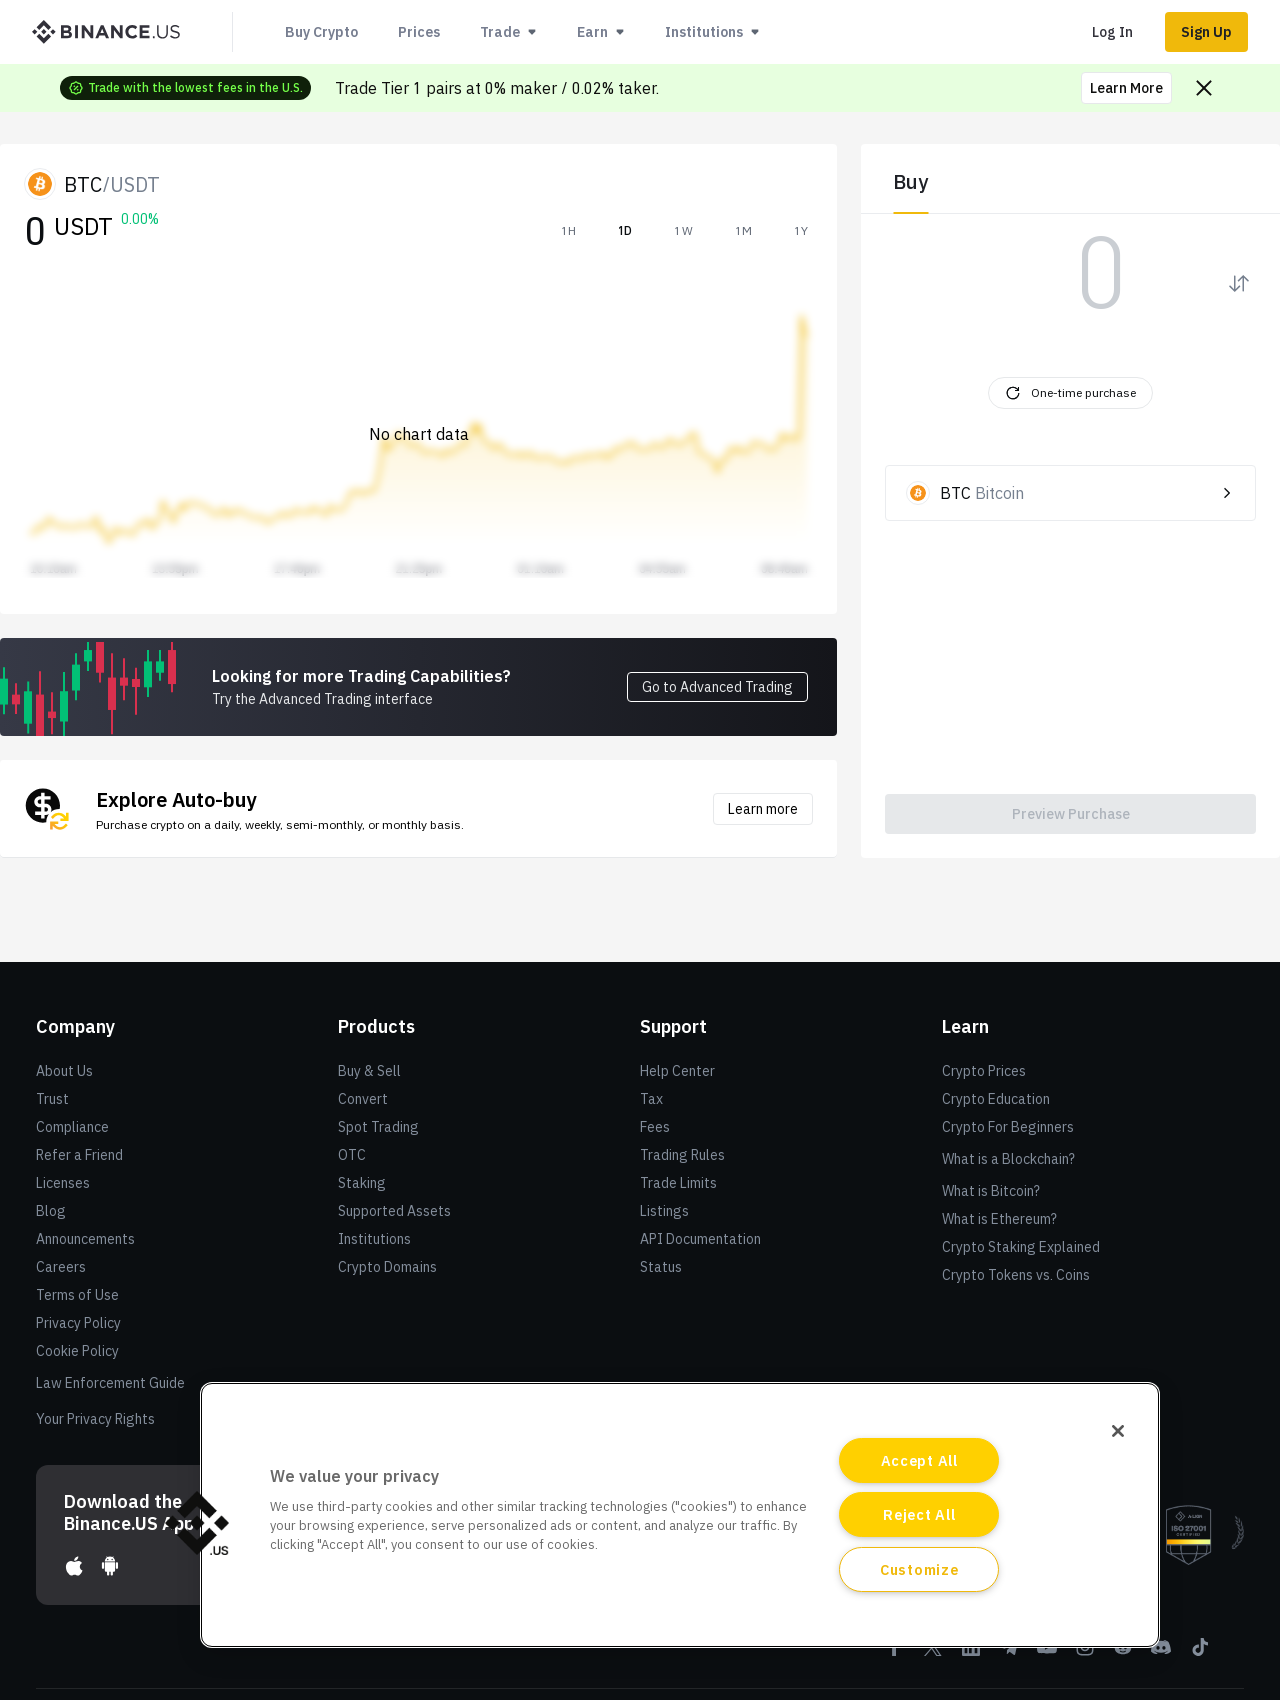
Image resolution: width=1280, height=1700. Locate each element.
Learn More (1126, 88)
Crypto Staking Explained (1021, 1247)
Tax (651, 1099)
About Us (64, 1071)
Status (661, 1267)
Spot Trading (378, 1127)
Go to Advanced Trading (717, 687)
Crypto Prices (984, 1071)
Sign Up (1206, 32)
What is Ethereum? (999, 1219)
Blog (51, 1211)
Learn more (763, 809)
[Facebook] (895, 1654)
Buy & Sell (369, 1071)
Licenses (63, 1183)
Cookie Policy (77, 1351)
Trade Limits (678, 1183)
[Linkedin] (971, 1654)
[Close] (1118, 1431)
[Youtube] (1047, 1654)
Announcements (85, 1239)
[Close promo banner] (1204, 88)
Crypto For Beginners (1008, 1127)
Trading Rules (682, 1155)
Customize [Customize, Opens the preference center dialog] (919, 1569)
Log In (1112, 32)
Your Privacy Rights (95, 1419)
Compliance (72, 1127)
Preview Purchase (1071, 814)
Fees (655, 1127)
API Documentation (700, 1239)
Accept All (919, 1460)
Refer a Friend (79, 1155)
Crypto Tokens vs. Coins (1016, 1275)
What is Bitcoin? (991, 1191)
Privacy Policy (78, 1323)
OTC (352, 1155)
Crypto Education (996, 1099)
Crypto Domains (387, 1267)
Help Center (677, 1071)
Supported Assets (394, 1211)
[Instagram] (1085, 1654)
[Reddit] (1123, 1654)
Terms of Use (77, 1295)
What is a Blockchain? (1008, 1159)
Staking (362, 1183)
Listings (664, 1211)
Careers (61, 1267)
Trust (52, 1099)
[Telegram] (1009, 1654)
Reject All (919, 1514)
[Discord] (1161, 1654)
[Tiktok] (1199, 1654)
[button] (197, 1523)
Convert (363, 1099)
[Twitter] (933, 1654)
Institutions (374, 1239)
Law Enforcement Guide (110, 1383)
